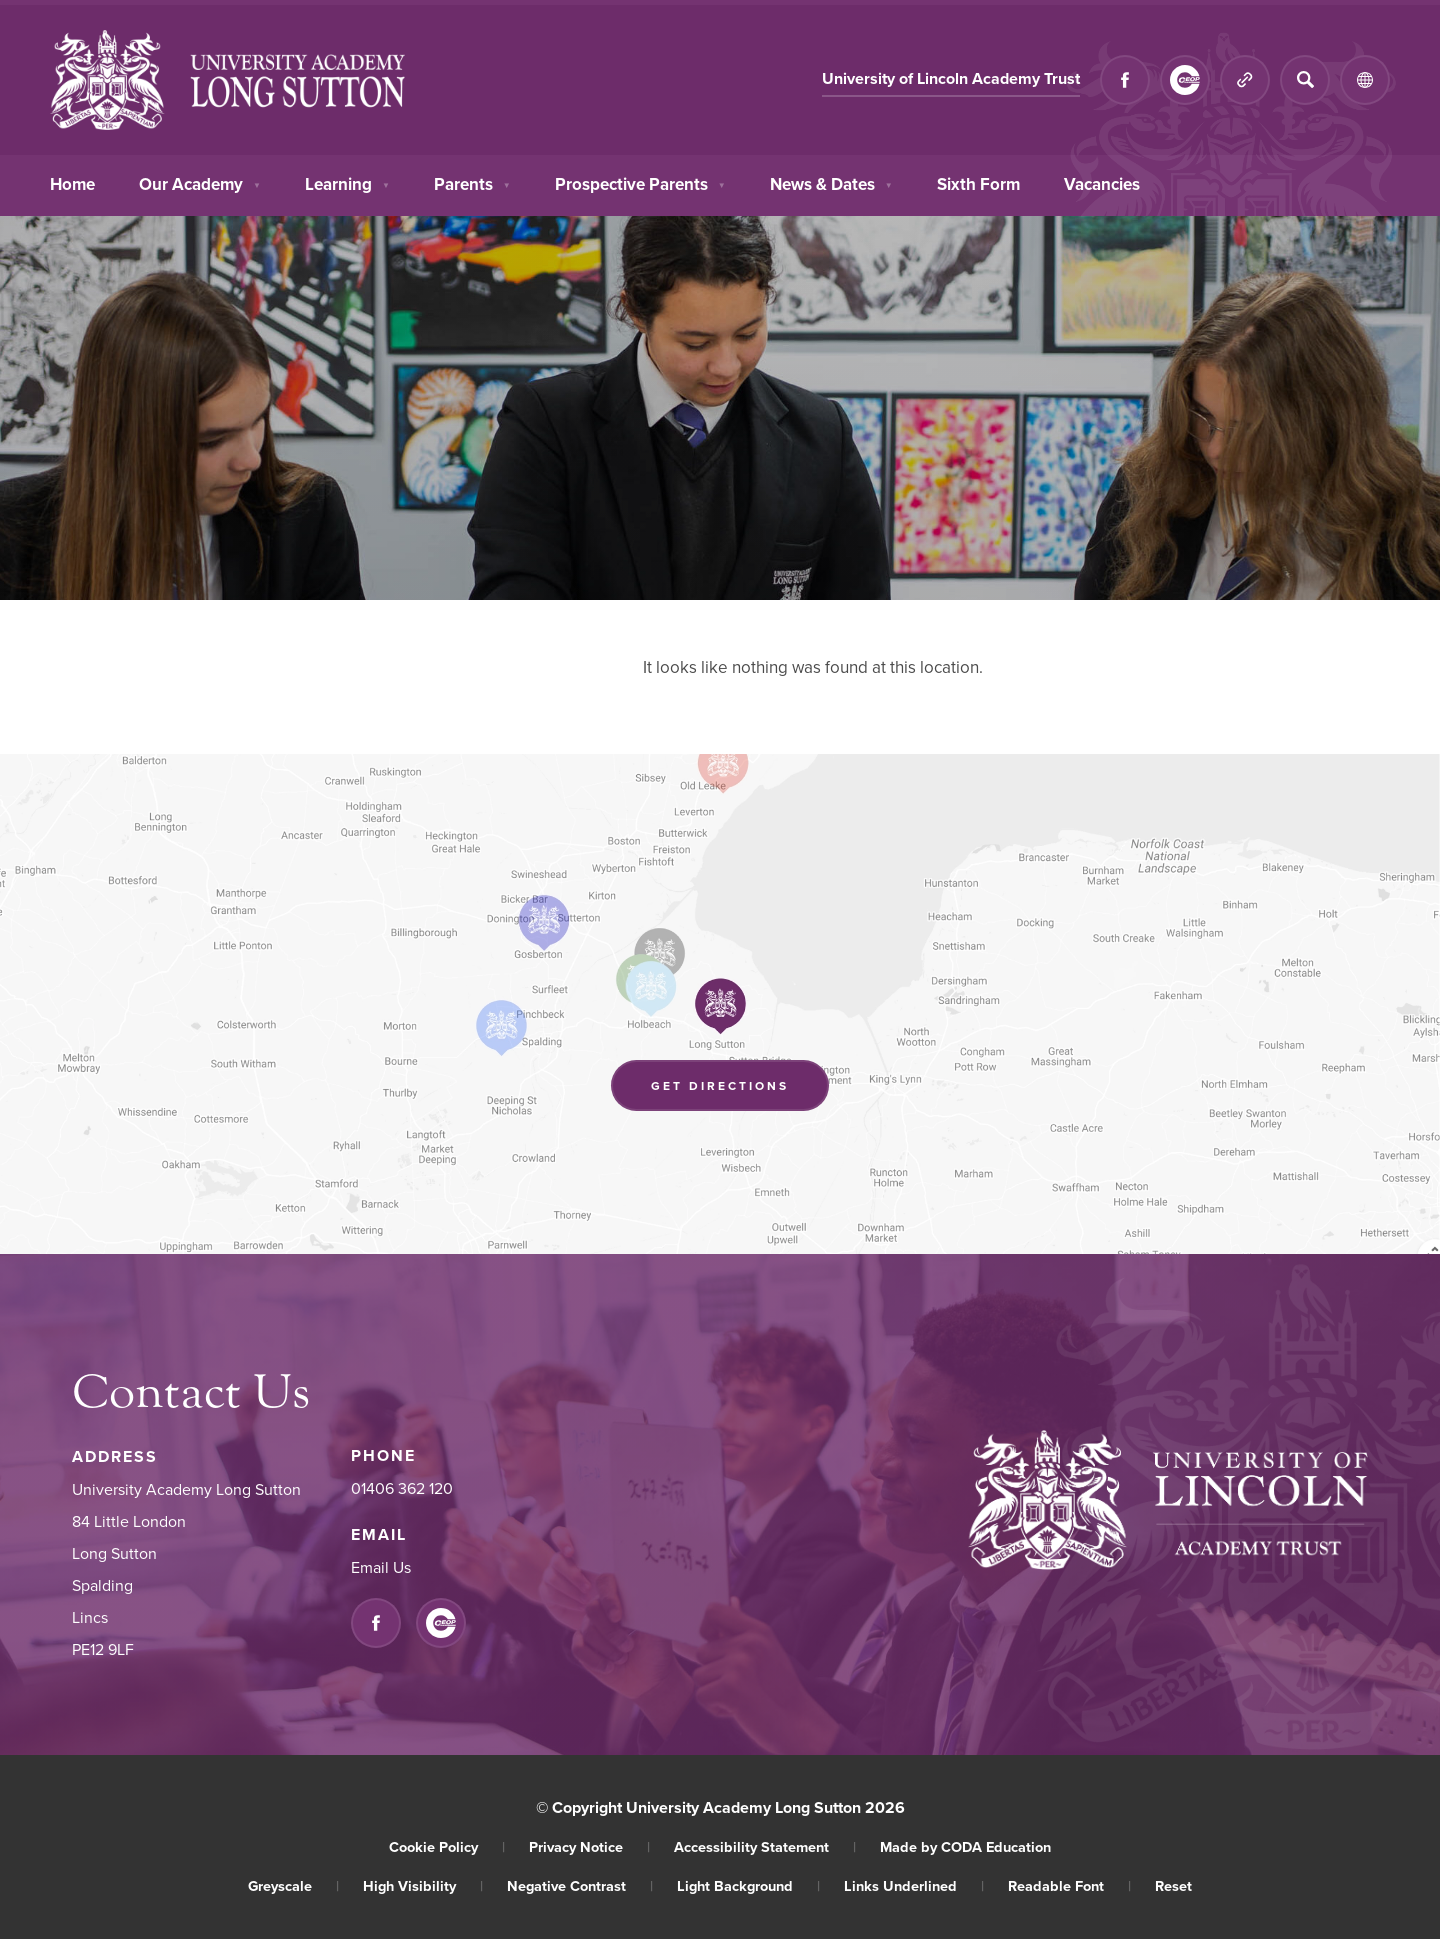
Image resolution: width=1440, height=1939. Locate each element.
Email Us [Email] (381, 1567)
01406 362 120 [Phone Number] (402, 1488)
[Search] (1305, 80)
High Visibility (423, 1885)
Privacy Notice (589, 1846)
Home (72, 182)
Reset (1173, 1885)
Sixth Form (978, 182)
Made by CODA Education (965, 1846)
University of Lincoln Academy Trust (951, 78)
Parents (472, 182)
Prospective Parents (640, 182)
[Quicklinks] (1245, 80)
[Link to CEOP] (1185, 80)
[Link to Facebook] (1125, 80)
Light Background (748, 1885)
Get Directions (720, 1085)
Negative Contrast (580, 1885)
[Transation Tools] (1365, 80)
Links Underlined (914, 1885)
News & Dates (831, 182)
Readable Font (1069, 1885)
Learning (347, 182)
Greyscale (293, 1885)
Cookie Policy (447, 1846)
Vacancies (1102, 182)
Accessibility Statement (765, 1846)
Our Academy (200, 182)
